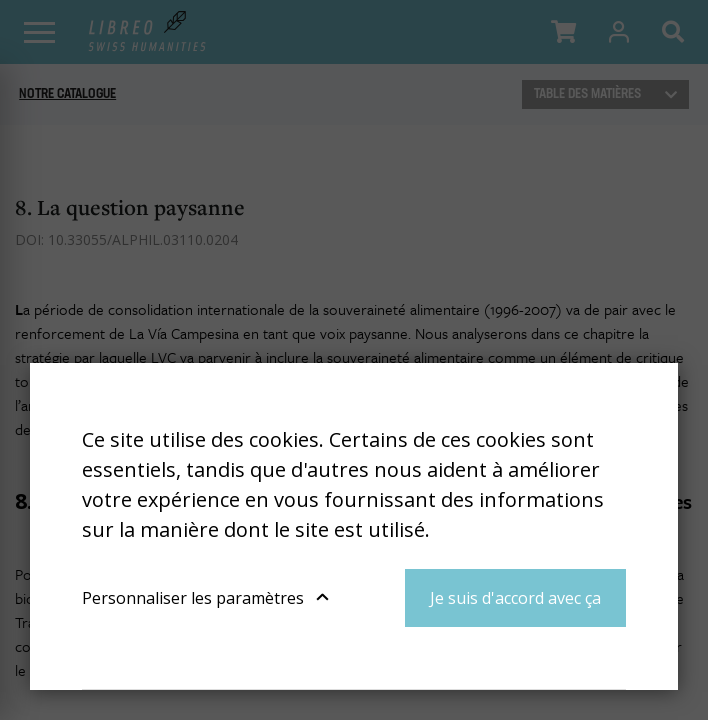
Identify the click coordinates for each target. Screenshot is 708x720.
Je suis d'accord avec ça (515, 598)
